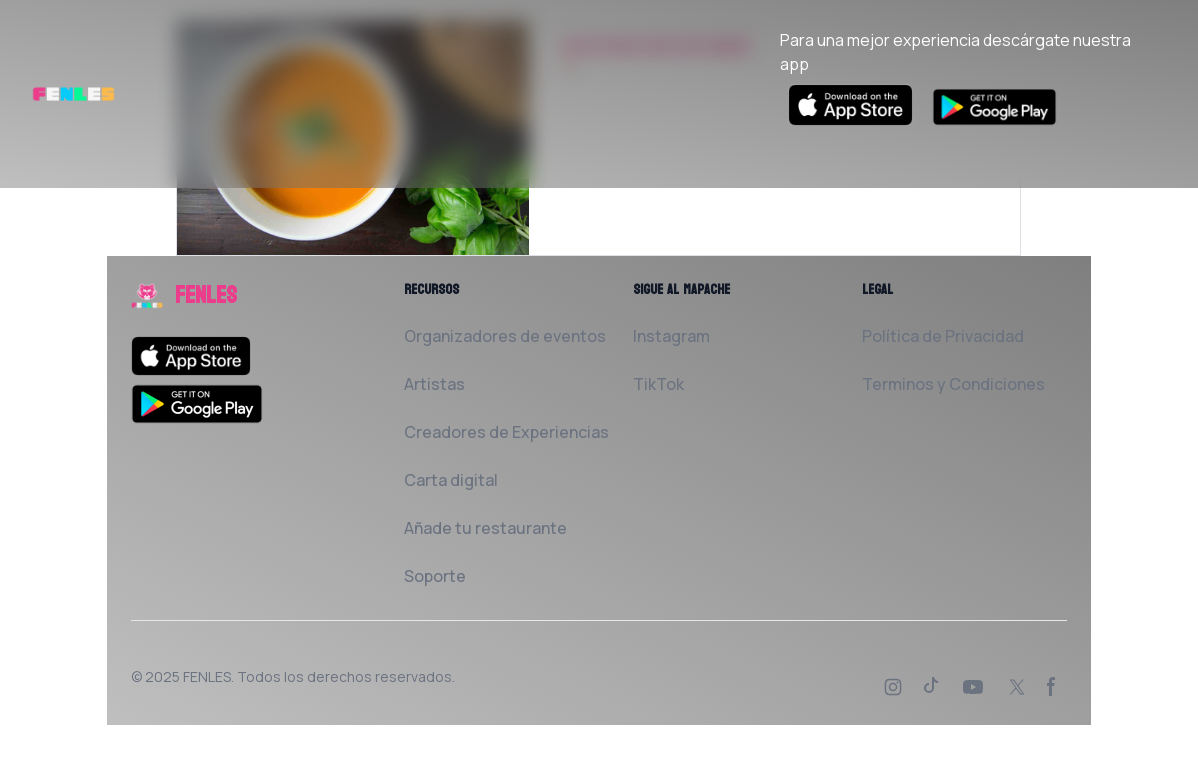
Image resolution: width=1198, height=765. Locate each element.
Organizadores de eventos (505, 336)
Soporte (435, 576)
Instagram (671, 336)
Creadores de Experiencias (506, 432)
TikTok (658, 384)
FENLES (207, 676)
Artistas (434, 384)
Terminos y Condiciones (953, 384)
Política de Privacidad (943, 336)
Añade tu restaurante (485, 528)
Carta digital (451, 480)
